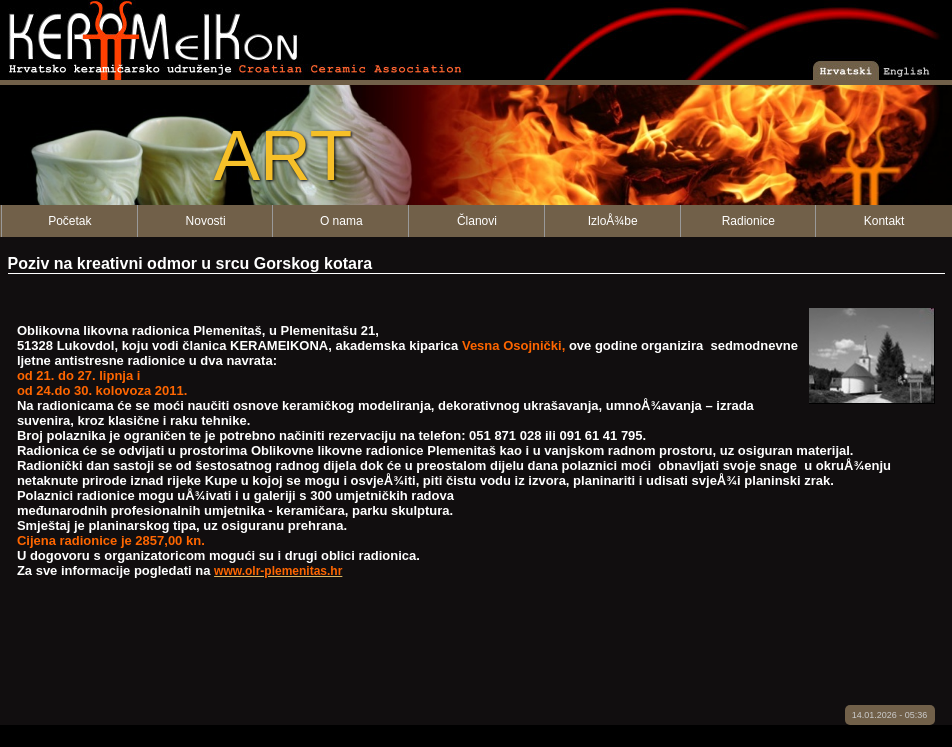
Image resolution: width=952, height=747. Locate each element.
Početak (69, 221)
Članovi (477, 221)
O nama (341, 221)
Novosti (206, 221)
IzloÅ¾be (613, 221)
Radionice (748, 221)
